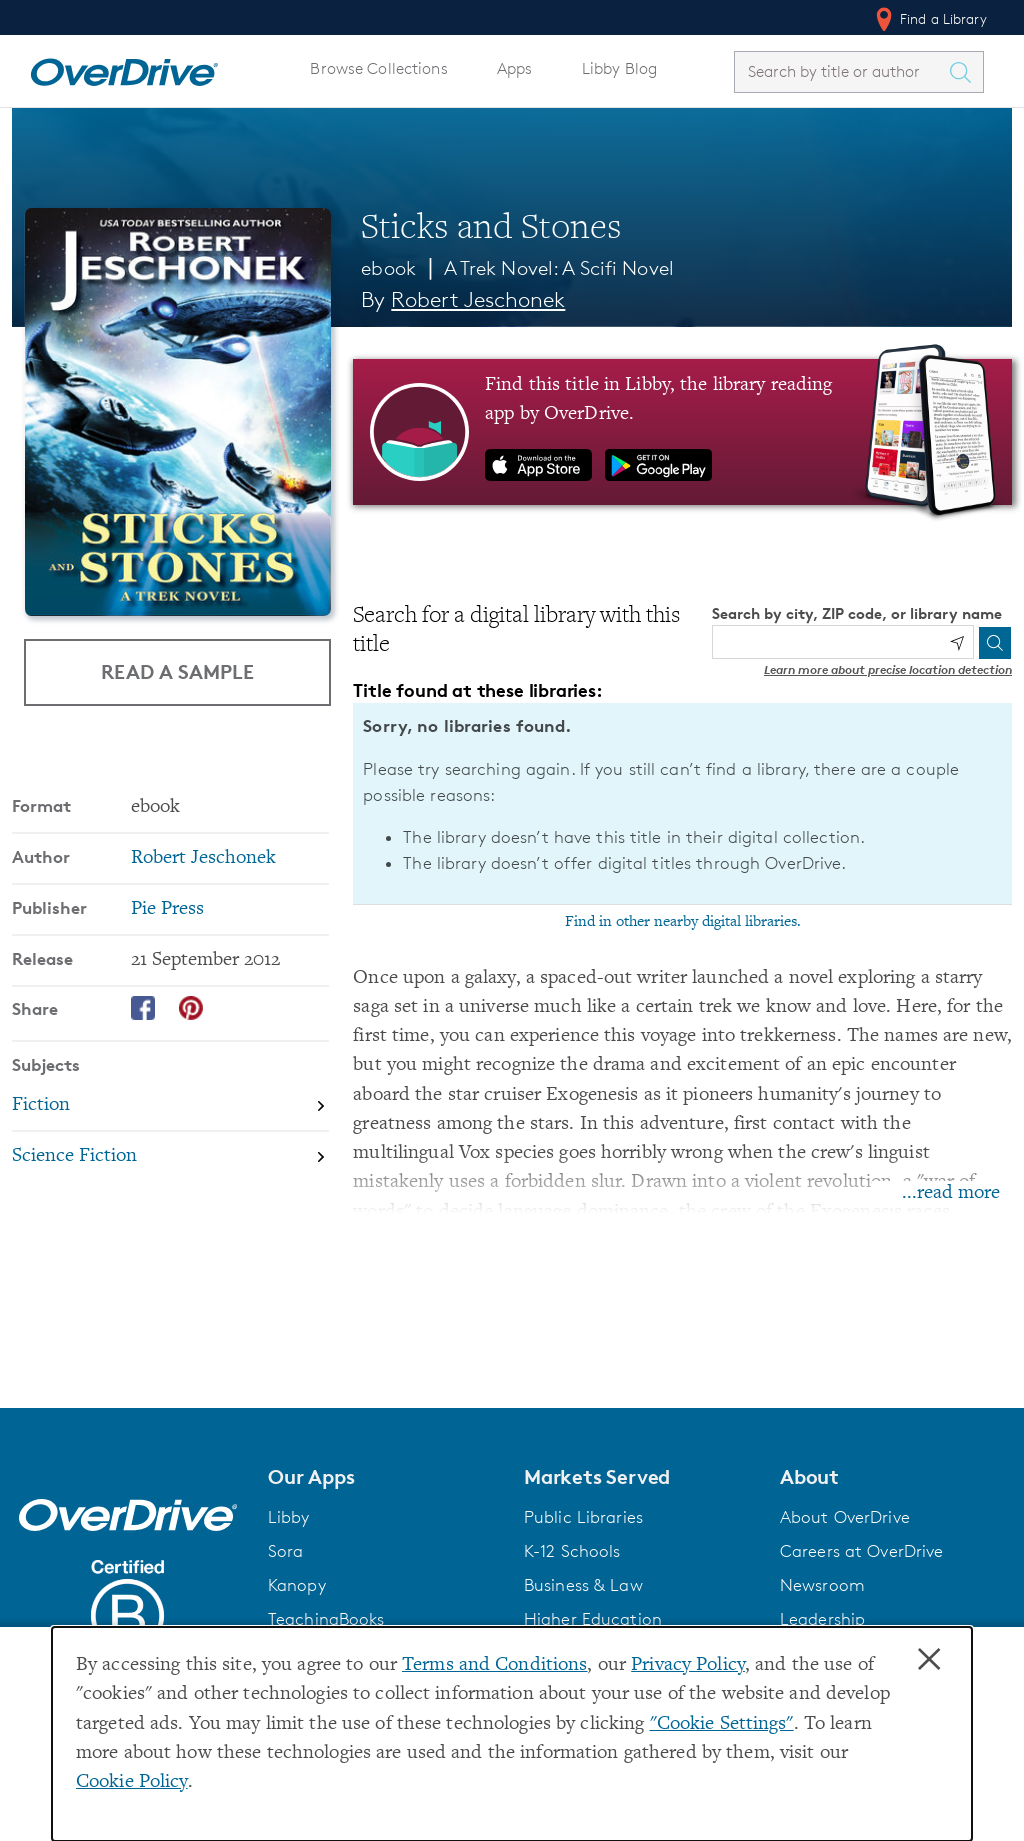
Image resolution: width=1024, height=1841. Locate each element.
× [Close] (929, 1660)
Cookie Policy (132, 1782)
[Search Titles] (965, 72)
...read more (951, 1193)
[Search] (995, 643)
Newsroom (822, 1585)
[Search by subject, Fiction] (170, 1105)
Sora (286, 1551)
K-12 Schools (572, 1551)
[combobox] (841, 71)
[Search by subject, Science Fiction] (170, 1156)
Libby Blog (619, 68)
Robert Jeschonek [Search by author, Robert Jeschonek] (478, 299)
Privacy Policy (688, 1665)
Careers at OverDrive (861, 1551)
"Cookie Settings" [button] (722, 1724)
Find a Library (929, 19)
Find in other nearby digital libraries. (683, 922)
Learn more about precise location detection (888, 669)
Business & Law (583, 1585)
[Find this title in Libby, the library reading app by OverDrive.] (682, 432)
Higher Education (593, 1619)
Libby (289, 1517)
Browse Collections (378, 68)
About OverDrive (845, 1517)
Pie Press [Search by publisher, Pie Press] (167, 909)
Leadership (822, 1619)
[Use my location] (957, 643)
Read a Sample (177, 671)
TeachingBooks (326, 1619)
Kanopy (297, 1585)
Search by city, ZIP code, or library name (857, 613)
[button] (384, 1477)
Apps (515, 68)
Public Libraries (583, 1517)
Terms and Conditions (494, 1665)
